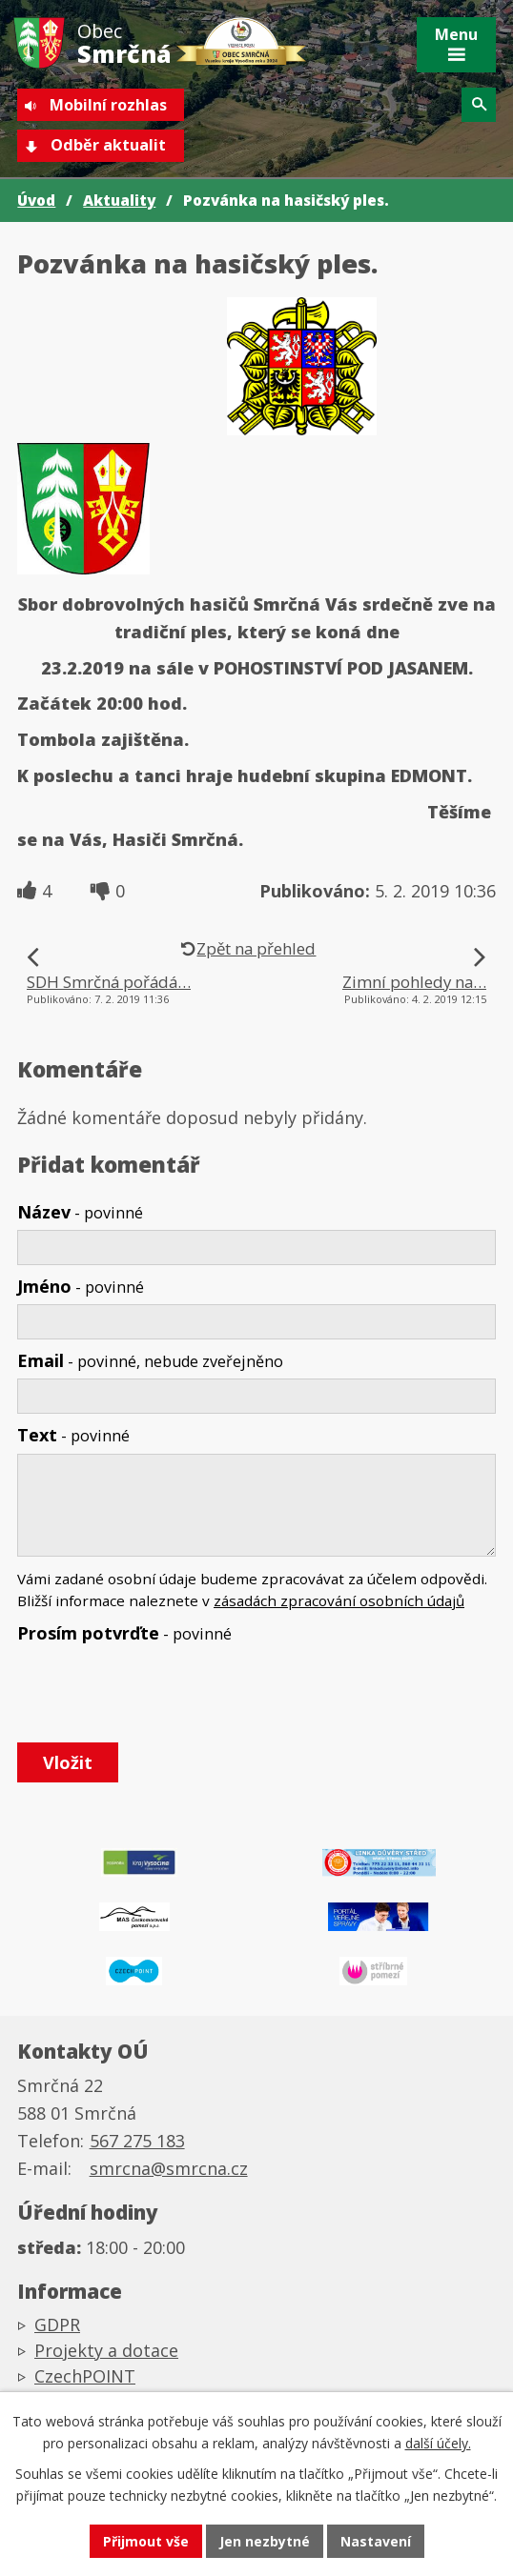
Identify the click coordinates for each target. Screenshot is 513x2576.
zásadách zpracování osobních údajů (339, 1600)
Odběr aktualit (108, 144)
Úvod (36, 200)
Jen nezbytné (264, 2541)
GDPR (57, 2324)
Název (80, 1211)
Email (150, 1360)
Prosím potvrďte (124, 1632)
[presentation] (157, 1694)
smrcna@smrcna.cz (169, 2168)
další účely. (438, 2443)
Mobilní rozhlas (108, 104)
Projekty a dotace (106, 2350)
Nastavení (375, 2541)
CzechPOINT (84, 2376)
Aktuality (119, 200)
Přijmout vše (146, 2541)
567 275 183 (137, 2140)
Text (73, 1434)
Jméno (80, 1286)
